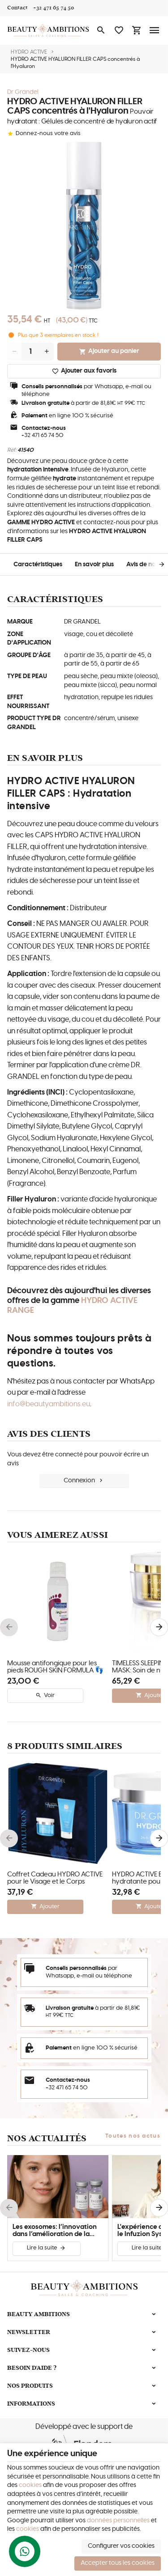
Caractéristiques (37, 564)
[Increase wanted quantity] (46, 352)
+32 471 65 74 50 (43, 435)
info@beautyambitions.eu (48, 1404)
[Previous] (9, 1627)
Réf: (11, 450)
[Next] (155, 564)
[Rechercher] (101, 30)
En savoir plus (94, 564)
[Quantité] (30, 352)
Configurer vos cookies (121, 2546)
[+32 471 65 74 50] (53, 8)
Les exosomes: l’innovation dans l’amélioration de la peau (55, 2231)
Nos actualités (47, 2138)
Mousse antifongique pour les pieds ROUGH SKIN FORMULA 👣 (55, 1667)
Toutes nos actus (132, 2136)
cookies (30, 2485)
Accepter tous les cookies (118, 2563)
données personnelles (118, 2520)
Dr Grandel (23, 92)
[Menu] (155, 30)
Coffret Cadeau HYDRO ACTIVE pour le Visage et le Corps (55, 1878)
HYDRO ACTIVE (29, 52)
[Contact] (17, 8)
